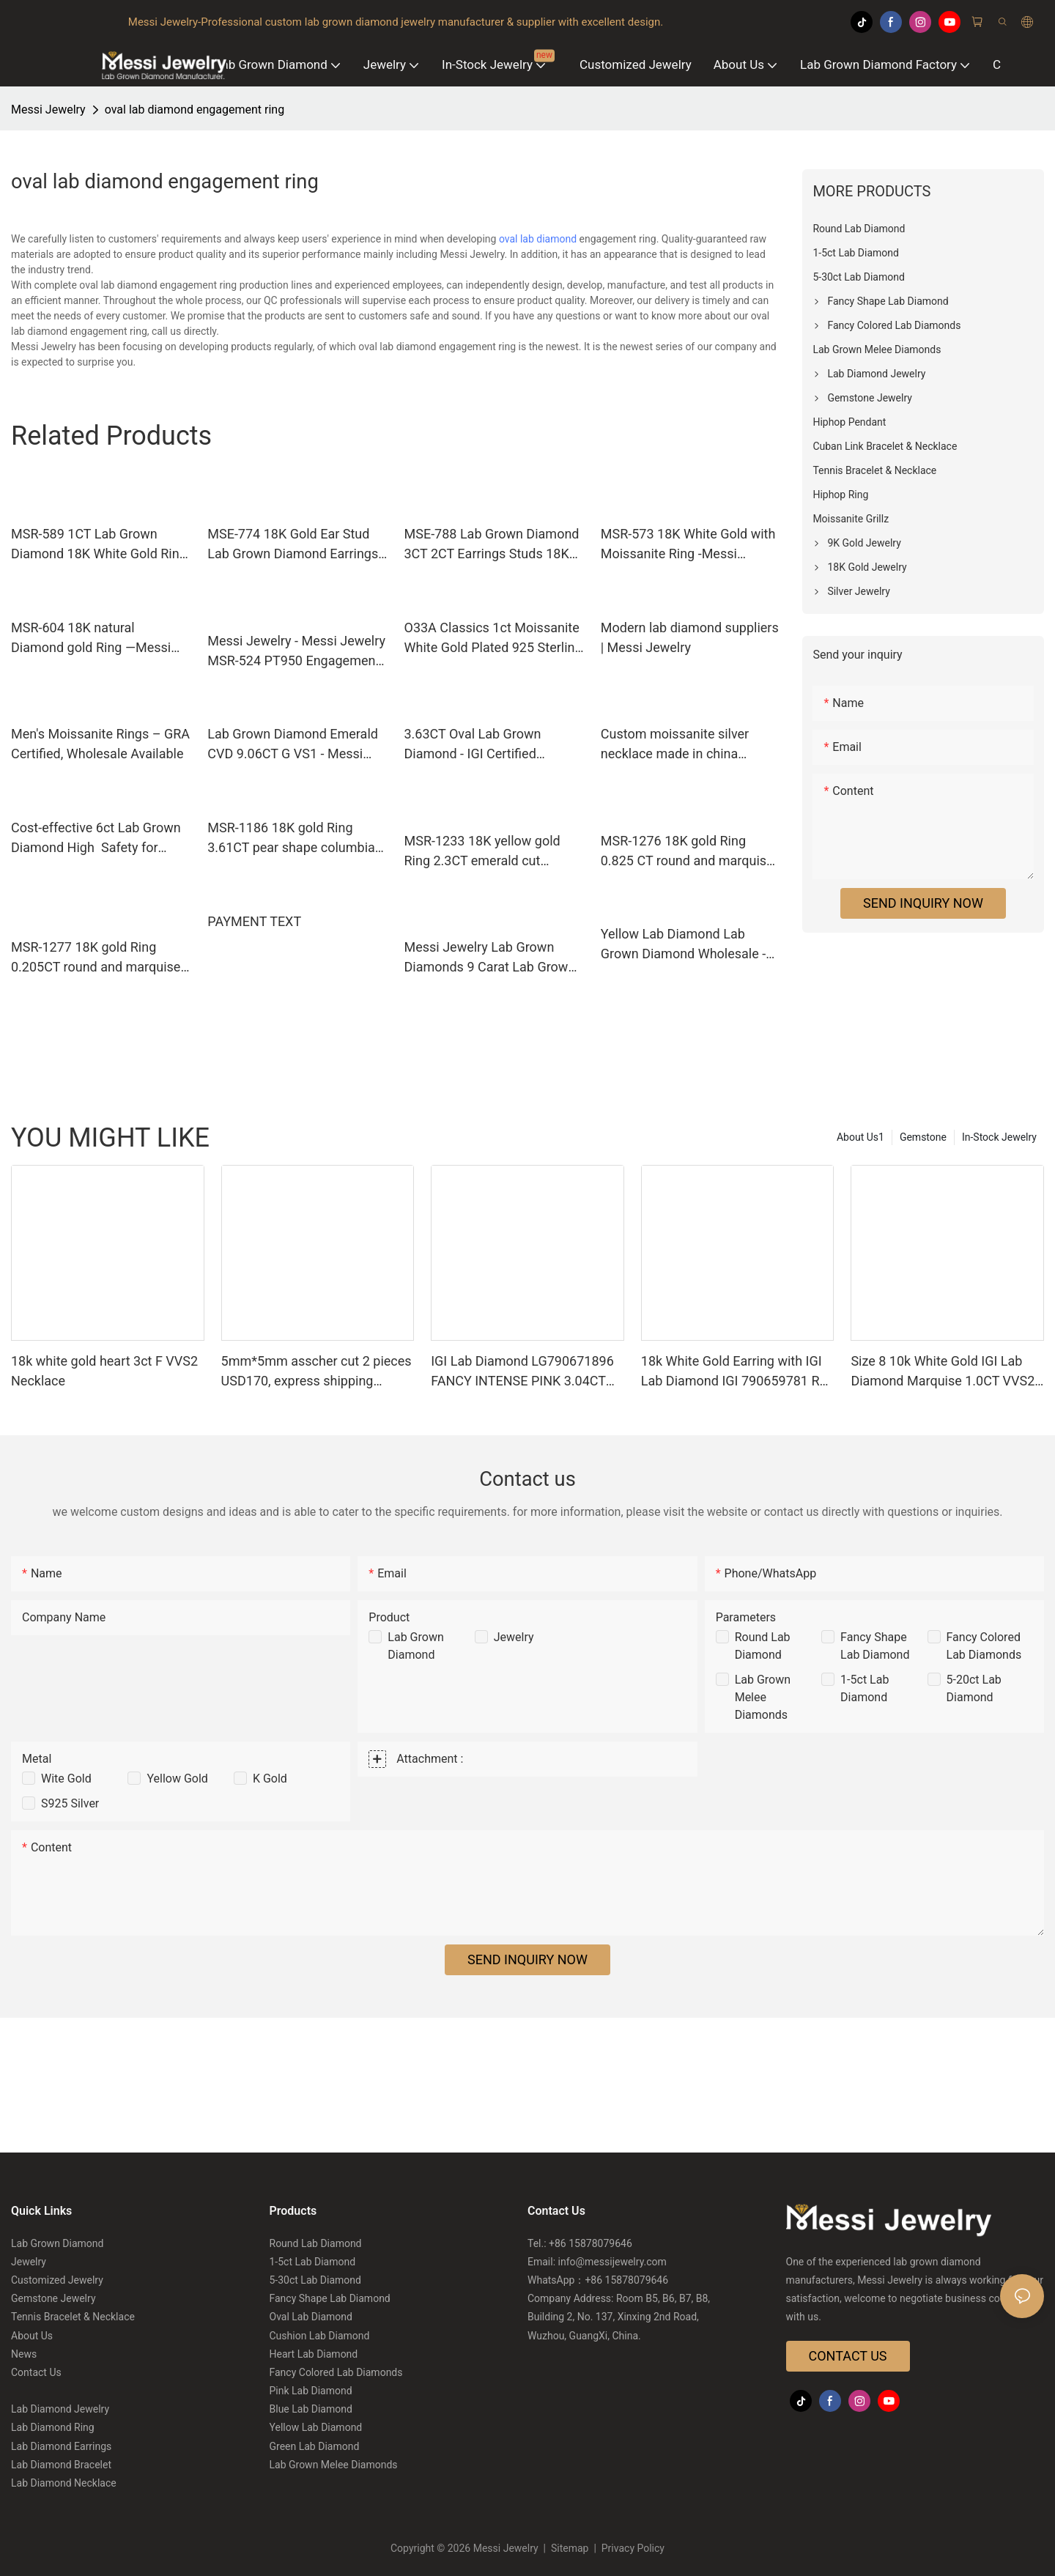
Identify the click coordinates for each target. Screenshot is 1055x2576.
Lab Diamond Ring (53, 2427)
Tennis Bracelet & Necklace (73, 2317)
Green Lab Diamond (315, 2446)
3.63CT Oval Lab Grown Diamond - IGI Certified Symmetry (472, 744)
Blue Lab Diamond (311, 2409)
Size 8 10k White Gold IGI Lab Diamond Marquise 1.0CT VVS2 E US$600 (942, 1372)
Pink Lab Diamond (311, 2391)
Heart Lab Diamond (314, 2354)
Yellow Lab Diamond (316, 2427)
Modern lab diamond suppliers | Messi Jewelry (690, 637)
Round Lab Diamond (316, 2243)
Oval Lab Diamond (311, 2317)
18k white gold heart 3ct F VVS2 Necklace (104, 1370)
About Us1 (860, 1137)
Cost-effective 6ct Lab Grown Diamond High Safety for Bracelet (96, 838)
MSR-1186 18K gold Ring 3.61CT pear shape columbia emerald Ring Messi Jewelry (291, 838)
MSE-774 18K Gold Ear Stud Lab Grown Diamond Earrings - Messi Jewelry (296, 544)
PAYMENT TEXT (254, 921)
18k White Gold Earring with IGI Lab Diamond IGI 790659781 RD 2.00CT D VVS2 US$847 (735, 1372)
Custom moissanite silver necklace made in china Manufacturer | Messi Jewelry (687, 744)
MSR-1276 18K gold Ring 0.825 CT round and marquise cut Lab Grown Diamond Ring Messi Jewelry (687, 851)
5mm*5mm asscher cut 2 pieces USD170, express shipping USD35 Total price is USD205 (316, 1372)
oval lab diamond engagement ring (195, 109)
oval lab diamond (538, 239)
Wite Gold (66, 1778)
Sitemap (570, 2548)
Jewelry (514, 1637)
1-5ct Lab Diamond (313, 2262)
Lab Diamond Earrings (61, 2446)
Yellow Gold (177, 1778)
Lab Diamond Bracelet (61, 2464)
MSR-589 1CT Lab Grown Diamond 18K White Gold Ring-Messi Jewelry (100, 544)
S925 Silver (70, 1803)
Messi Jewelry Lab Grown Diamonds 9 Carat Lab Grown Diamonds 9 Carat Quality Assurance (490, 958)
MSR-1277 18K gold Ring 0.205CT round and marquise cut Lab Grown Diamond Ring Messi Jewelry (96, 958)
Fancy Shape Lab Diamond (330, 2298)
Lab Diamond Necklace (63, 2483)
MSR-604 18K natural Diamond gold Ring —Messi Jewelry (91, 638)
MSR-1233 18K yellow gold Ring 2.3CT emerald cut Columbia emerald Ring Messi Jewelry (491, 851)
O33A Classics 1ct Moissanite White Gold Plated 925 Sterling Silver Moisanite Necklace (493, 638)
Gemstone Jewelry (53, 2298)
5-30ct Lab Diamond (315, 2280)
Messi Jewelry (48, 109)
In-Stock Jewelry (999, 1137)
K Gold (270, 1778)
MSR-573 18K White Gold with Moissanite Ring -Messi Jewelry (688, 544)
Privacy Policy (632, 2548)
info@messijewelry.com (612, 2262)
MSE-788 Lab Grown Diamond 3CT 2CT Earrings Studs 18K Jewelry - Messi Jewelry (492, 544)
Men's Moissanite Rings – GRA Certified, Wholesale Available (100, 743)
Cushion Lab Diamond (320, 2336)
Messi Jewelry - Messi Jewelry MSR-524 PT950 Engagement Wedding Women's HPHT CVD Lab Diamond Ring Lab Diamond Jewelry (296, 651)
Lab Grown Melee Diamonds (763, 1697)
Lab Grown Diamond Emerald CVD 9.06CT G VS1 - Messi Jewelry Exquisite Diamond (292, 744)
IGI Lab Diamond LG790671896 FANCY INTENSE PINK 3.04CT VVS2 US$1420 (522, 1372)
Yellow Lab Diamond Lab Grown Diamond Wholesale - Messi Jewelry (683, 944)
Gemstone (923, 1137)
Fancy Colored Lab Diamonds (336, 2372)
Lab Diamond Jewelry (60, 2409)
